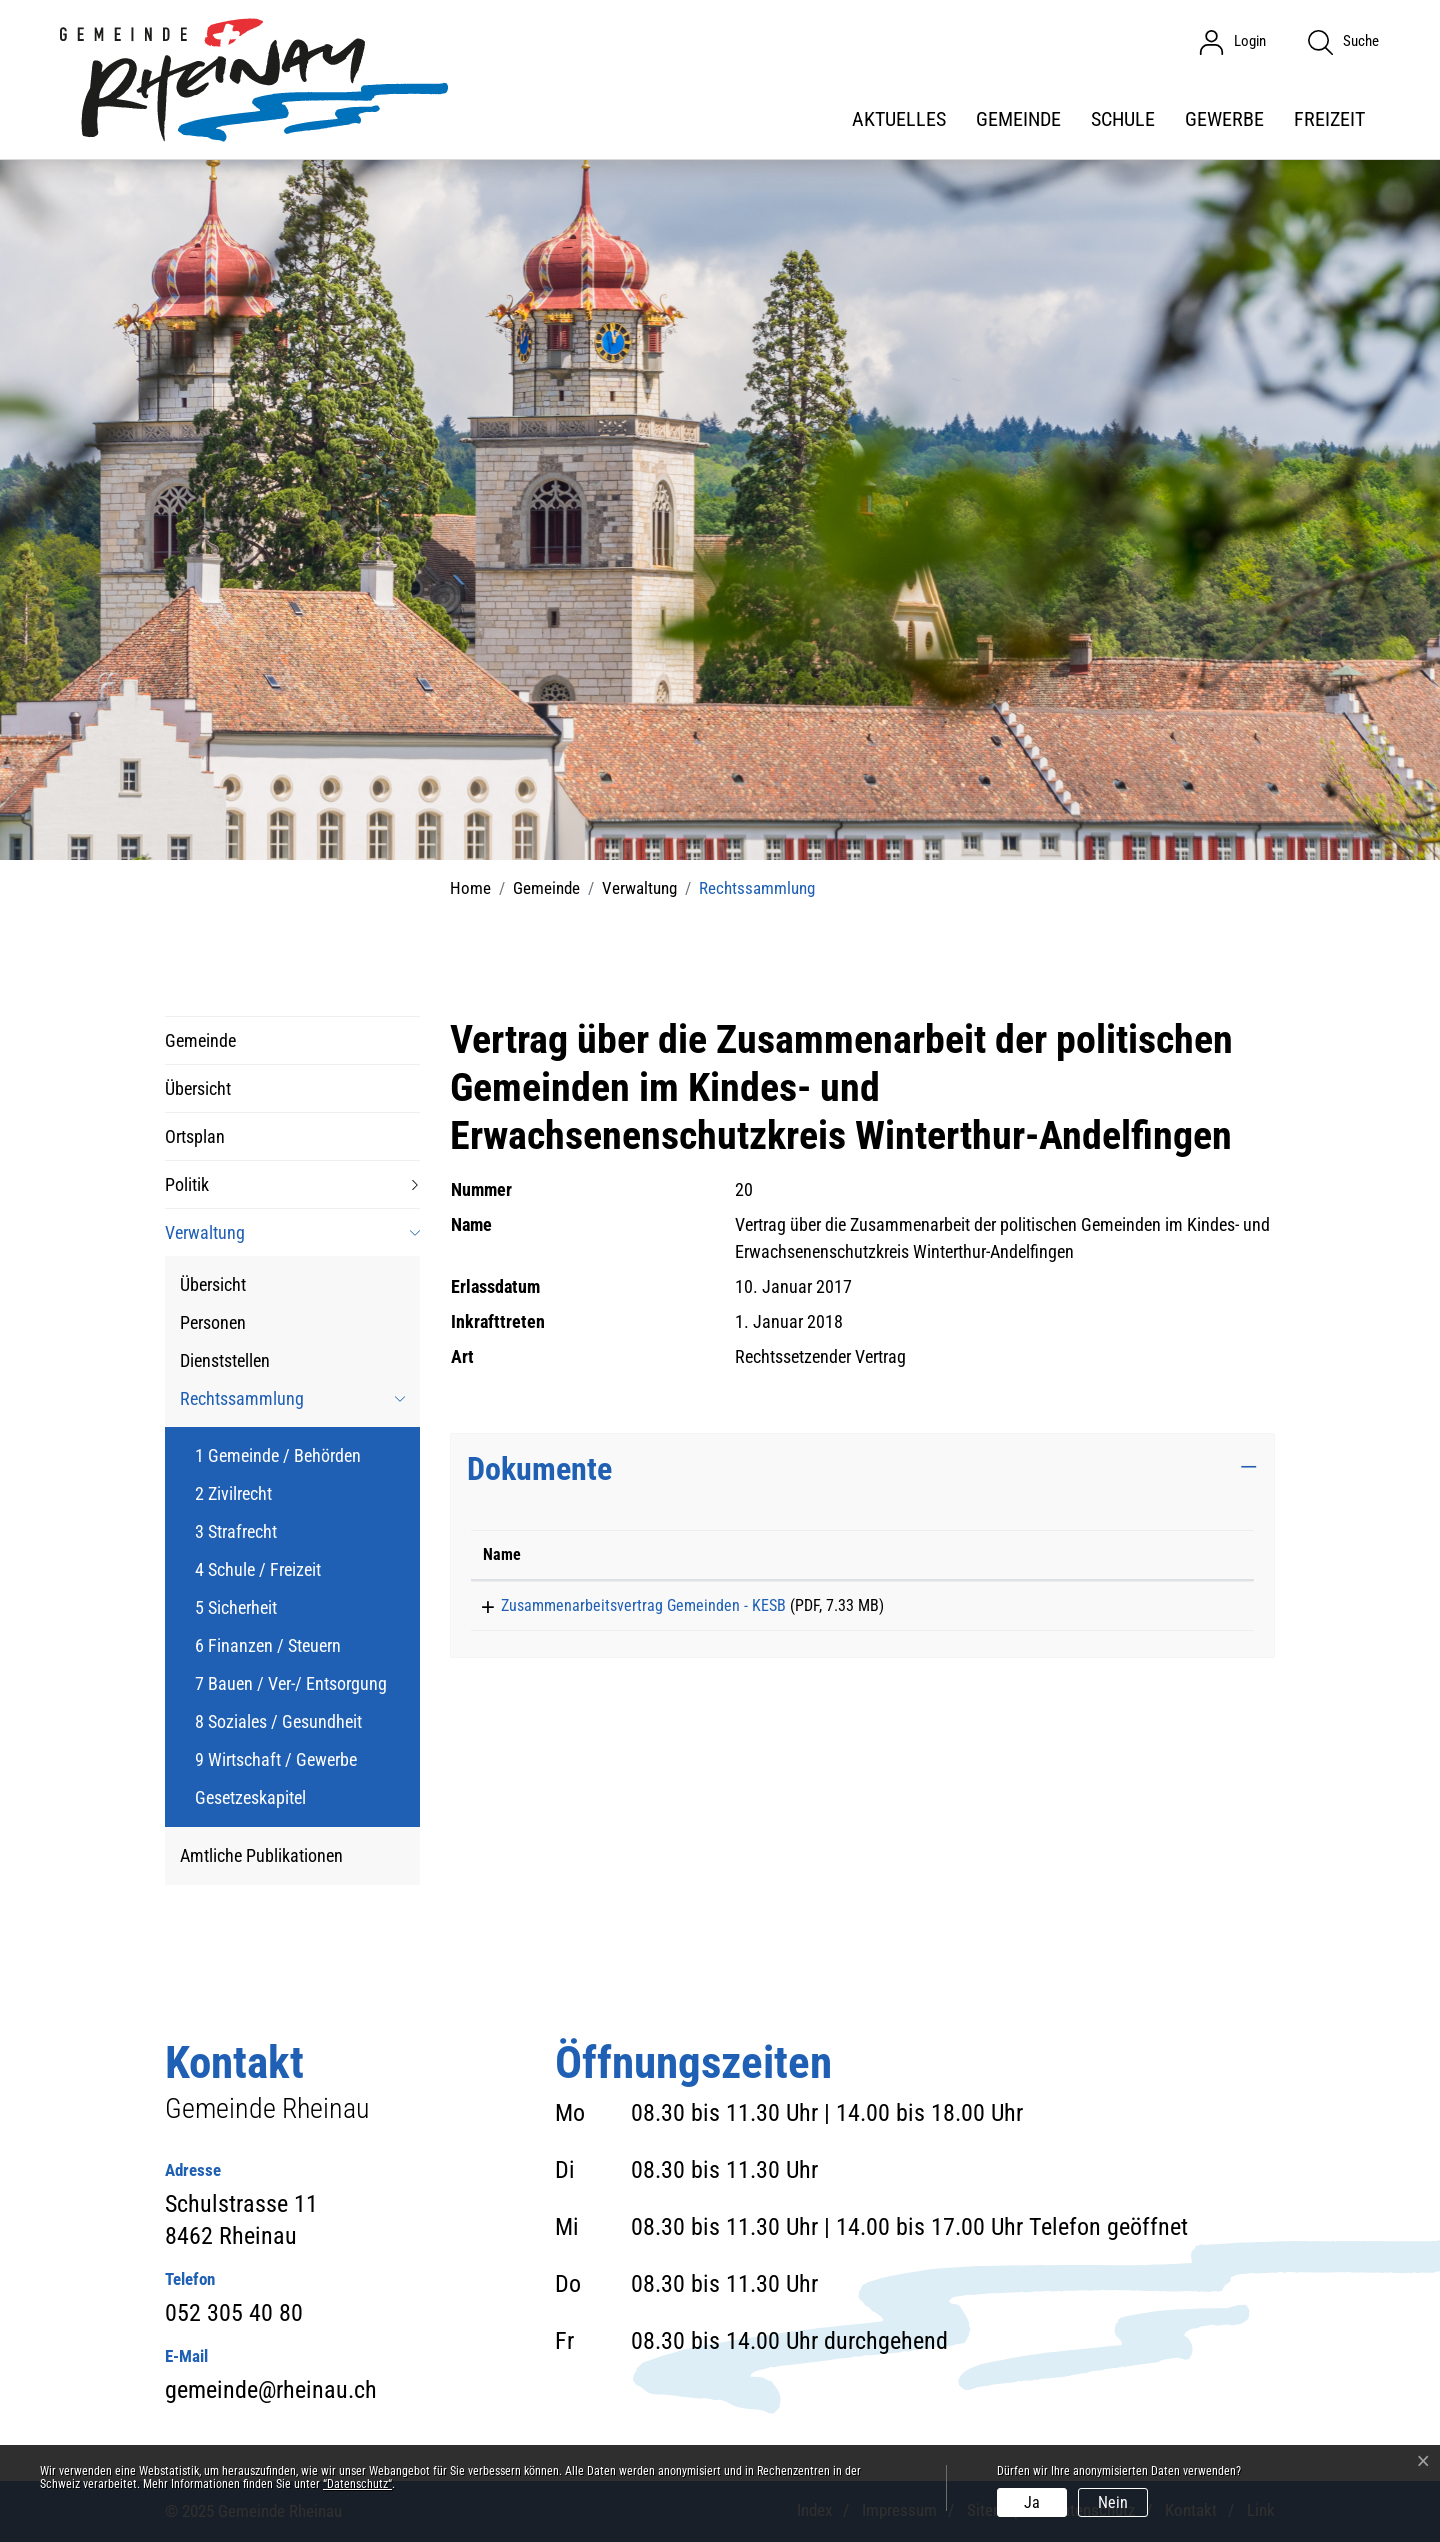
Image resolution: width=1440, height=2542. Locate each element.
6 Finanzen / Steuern (268, 1645)
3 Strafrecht (236, 1531)
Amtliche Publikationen (261, 1855)
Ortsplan (195, 1136)
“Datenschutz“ (357, 2484)
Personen (213, 1322)
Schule (1123, 119)
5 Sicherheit (236, 1607)
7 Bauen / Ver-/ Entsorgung (291, 1683)
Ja (1032, 2502)
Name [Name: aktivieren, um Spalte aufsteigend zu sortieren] (502, 1554)
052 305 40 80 (234, 2313)
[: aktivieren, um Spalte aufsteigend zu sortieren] (1178, 1555)
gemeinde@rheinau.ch (271, 2390)
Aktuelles (899, 119)
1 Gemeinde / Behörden (278, 1455)
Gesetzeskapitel (250, 1797)
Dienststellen (225, 1360)
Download (1178, 1609)
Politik (187, 1184)
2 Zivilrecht (233, 1493)
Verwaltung (205, 1232)
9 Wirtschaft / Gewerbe (276, 1759)
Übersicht (198, 1088)
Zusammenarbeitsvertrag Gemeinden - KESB (625, 1605)
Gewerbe (1224, 119)
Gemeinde (1018, 119)
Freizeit (1329, 119)
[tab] (862, 1469)
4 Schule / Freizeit (258, 1569)
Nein (1113, 2502)
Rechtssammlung (242, 1402)
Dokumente (539, 1469)
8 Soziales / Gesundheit (278, 1721)
